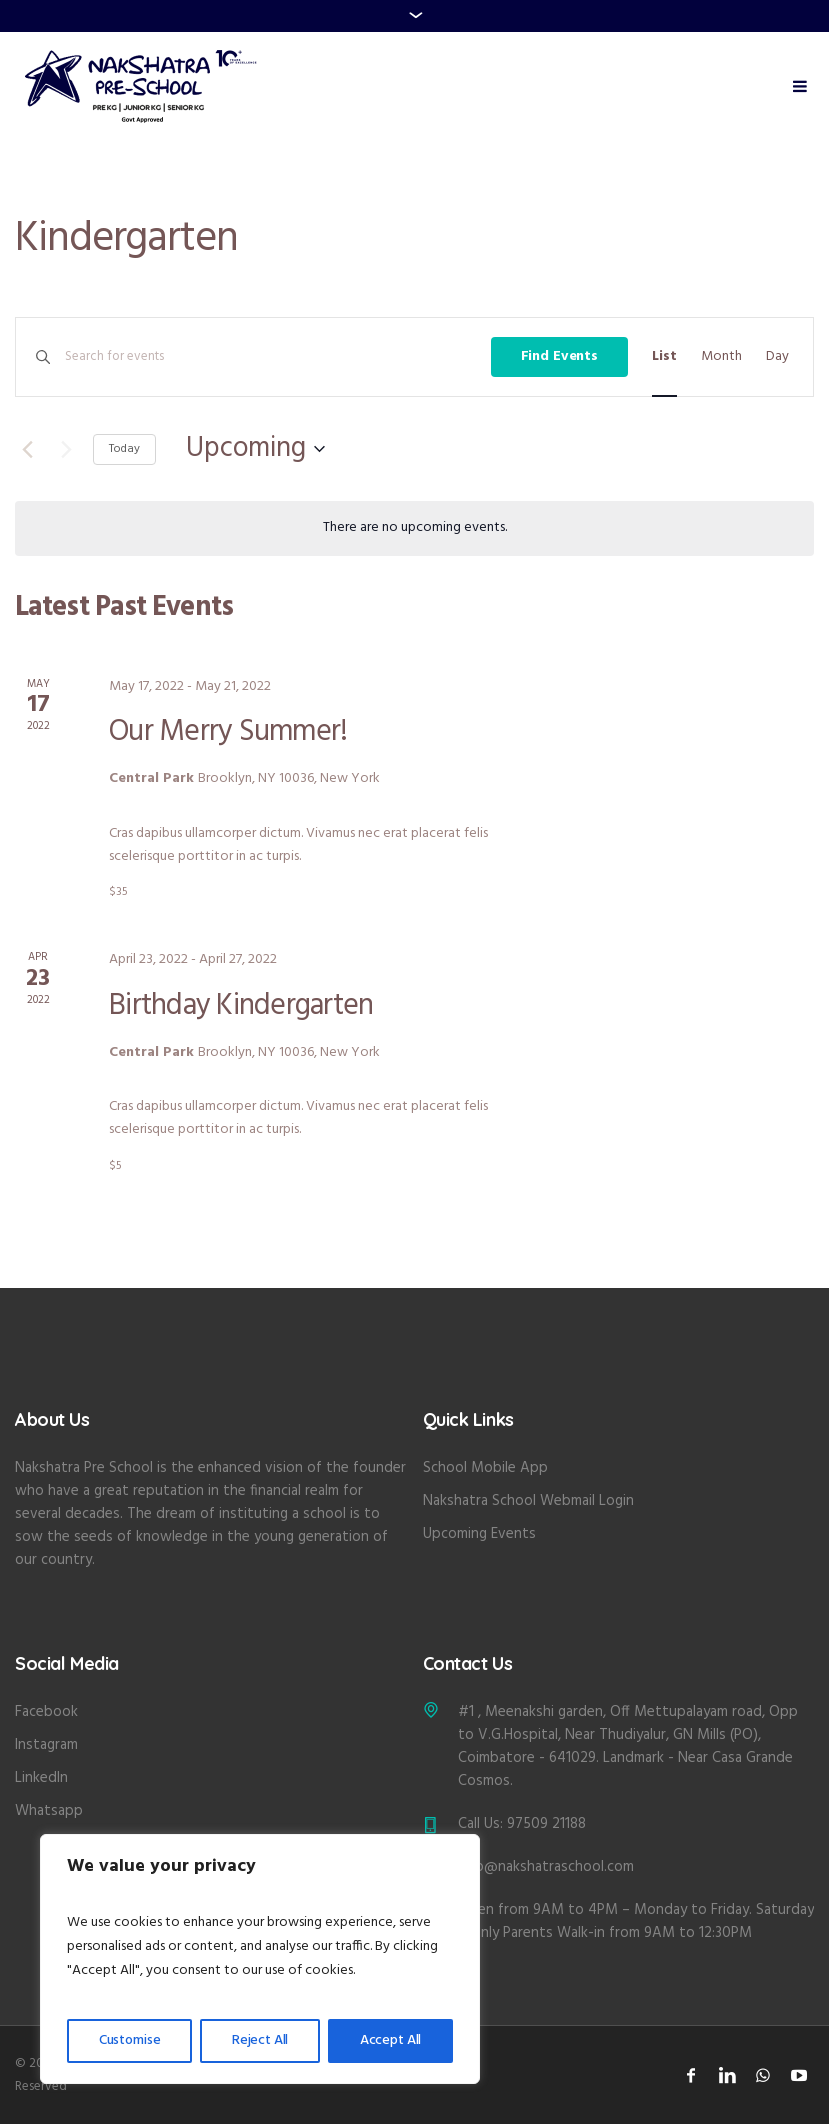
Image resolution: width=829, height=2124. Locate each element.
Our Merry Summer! (228, 732)
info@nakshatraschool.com (546, 1867)
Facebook (46, 1712)
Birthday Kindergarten (241, 1006)
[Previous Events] (27, 449)
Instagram (46, 1745)
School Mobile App (485, 1468)
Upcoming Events (479, 1534)
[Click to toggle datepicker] (255, 449)
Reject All (260, 2040)
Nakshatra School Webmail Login (528, 1501)
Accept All (391, 2040)
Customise (130, 2040)
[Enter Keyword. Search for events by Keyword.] (277, 357)
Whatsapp (49, 1811)
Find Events (559, 356)
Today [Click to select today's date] (124, 449)
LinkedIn (41, 1778)
